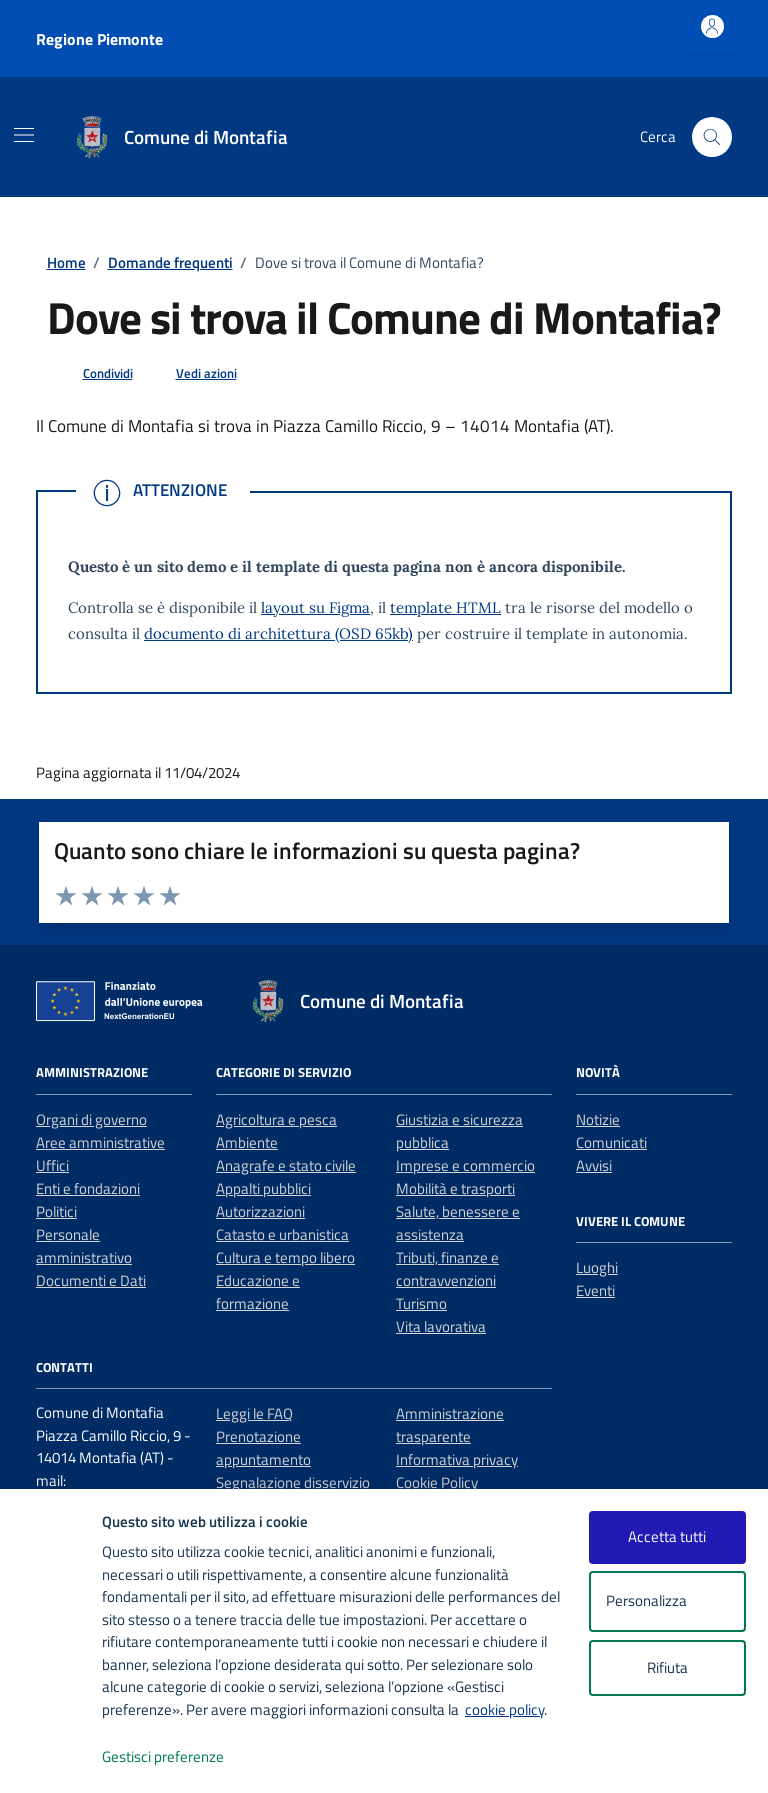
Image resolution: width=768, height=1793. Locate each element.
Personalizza (667, 1601)
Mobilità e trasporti (455, 1188)
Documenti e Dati (91, 1280)
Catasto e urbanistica (282, 1234)
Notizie (598, 1119)
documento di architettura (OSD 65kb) (278, 633)
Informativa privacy (457, 1459)
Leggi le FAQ (254, 1413)
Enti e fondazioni (88, 1188)
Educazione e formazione (258, 1292)
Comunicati (611, 1142)
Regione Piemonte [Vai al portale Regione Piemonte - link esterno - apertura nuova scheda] (99, 39)
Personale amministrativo (84, 1246)
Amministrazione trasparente (450, 1425)
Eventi (595, 1290)
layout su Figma (315, 607)
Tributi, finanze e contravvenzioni (447, 1269)
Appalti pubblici (263, 1188)
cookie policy (504, 1709)
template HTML (445, 607)
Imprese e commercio (465, 1165)
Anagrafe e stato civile (286, 1165)
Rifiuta (667, 1667)
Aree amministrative (100, 1142)
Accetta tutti (667, 1536)
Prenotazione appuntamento (263, 1448)
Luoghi (597, 1267)
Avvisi (594, 1165)
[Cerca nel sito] (712, 137)
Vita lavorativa (441, 1326)
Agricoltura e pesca (276, 1119)
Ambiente (247, 1142)
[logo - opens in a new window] (51, 1757)
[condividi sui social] (92, 374)
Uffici (52, 1165)
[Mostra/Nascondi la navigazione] (24, 135)
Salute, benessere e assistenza (458, 1223)
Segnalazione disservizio (293, 1482)
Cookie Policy (437, 1482)
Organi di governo (91, 1119)
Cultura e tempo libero (285, 1257)
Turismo (421, 1303)
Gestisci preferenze (184, 1757)
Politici (56, 1211)
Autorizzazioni (260, 1211)
